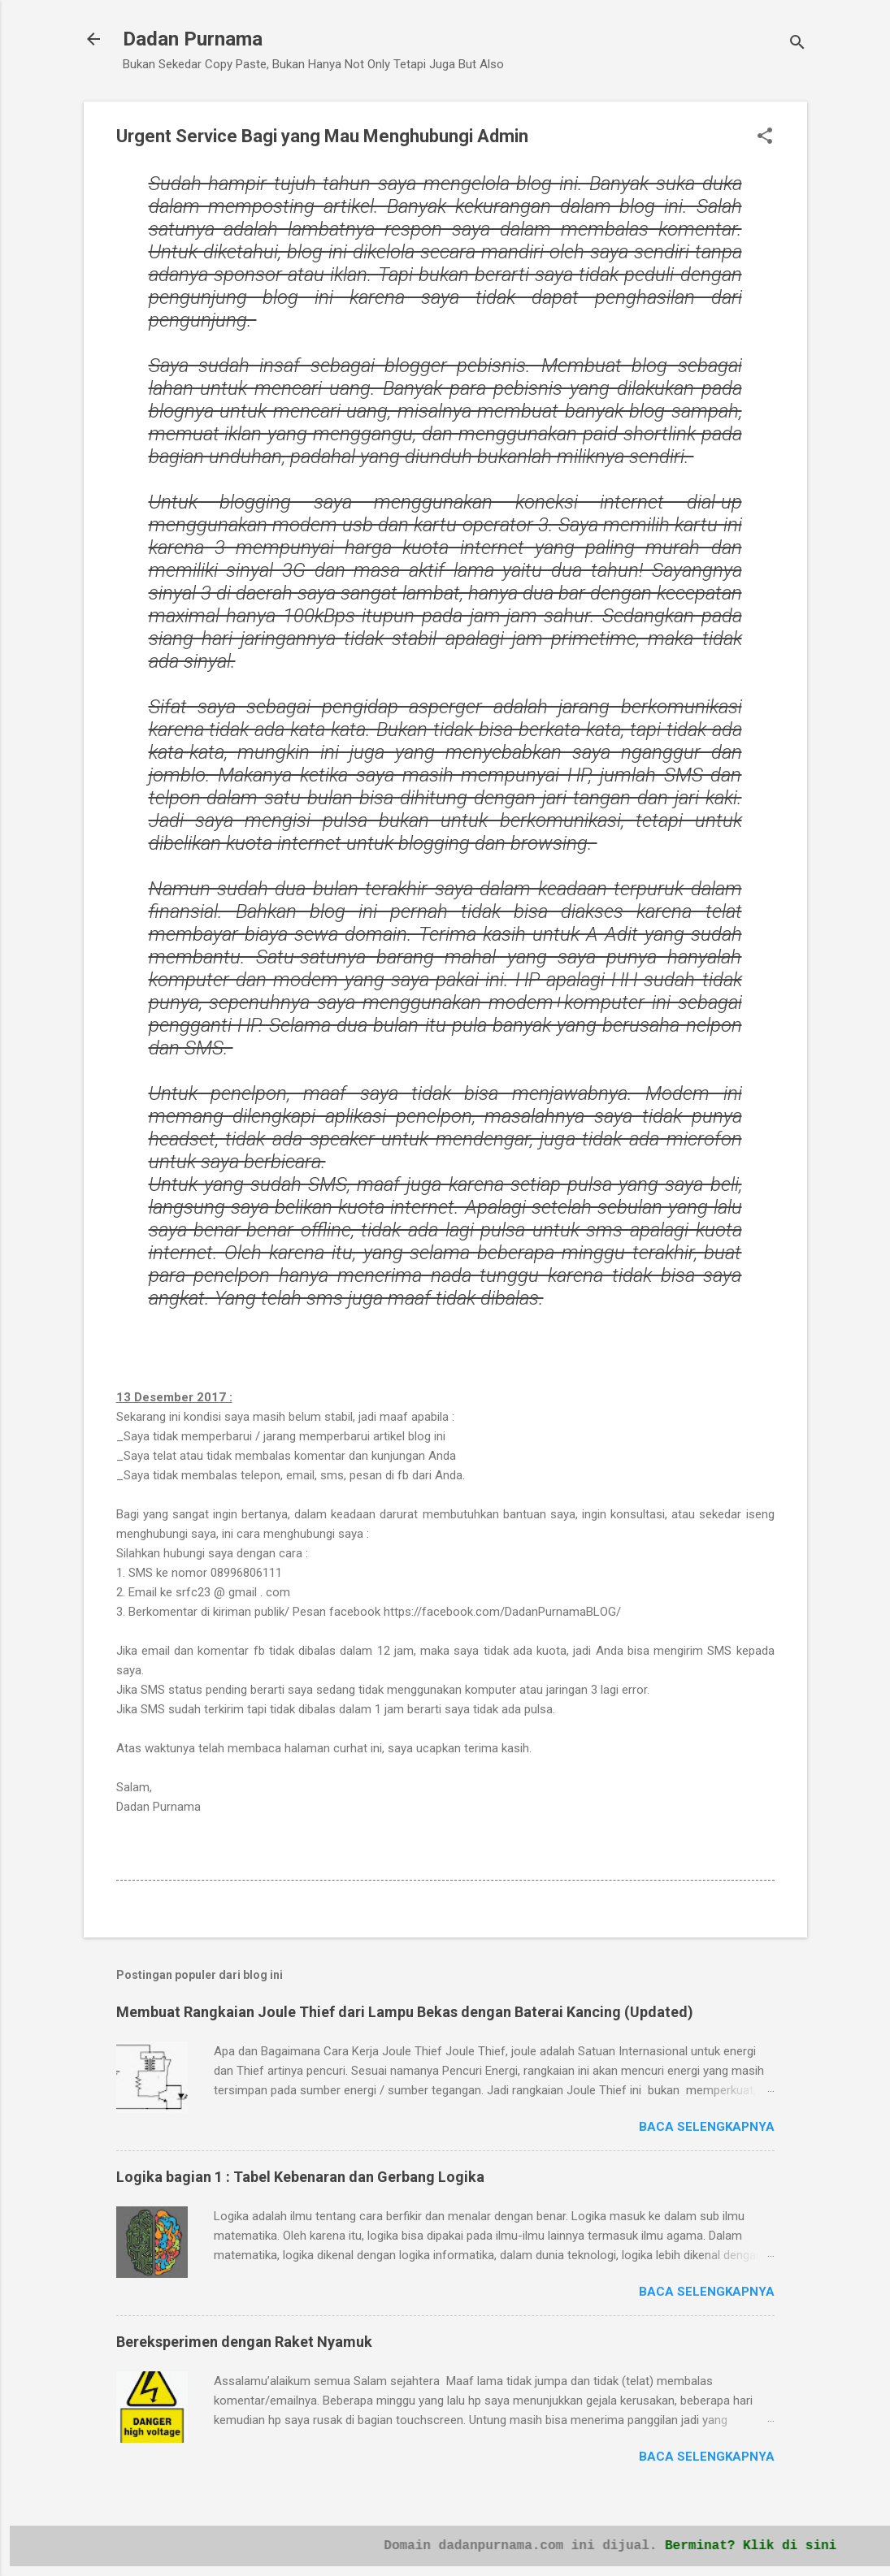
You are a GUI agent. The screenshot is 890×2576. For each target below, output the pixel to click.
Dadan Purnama (193, 39)
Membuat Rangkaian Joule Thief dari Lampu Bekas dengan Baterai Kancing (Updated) (404, 2011)
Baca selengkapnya (707, 2126)
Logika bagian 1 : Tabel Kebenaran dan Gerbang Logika (300, 2176)
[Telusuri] (797, 44)
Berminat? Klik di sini (769, 2544)
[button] (765, 137)
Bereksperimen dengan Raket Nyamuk (244, 2341)
